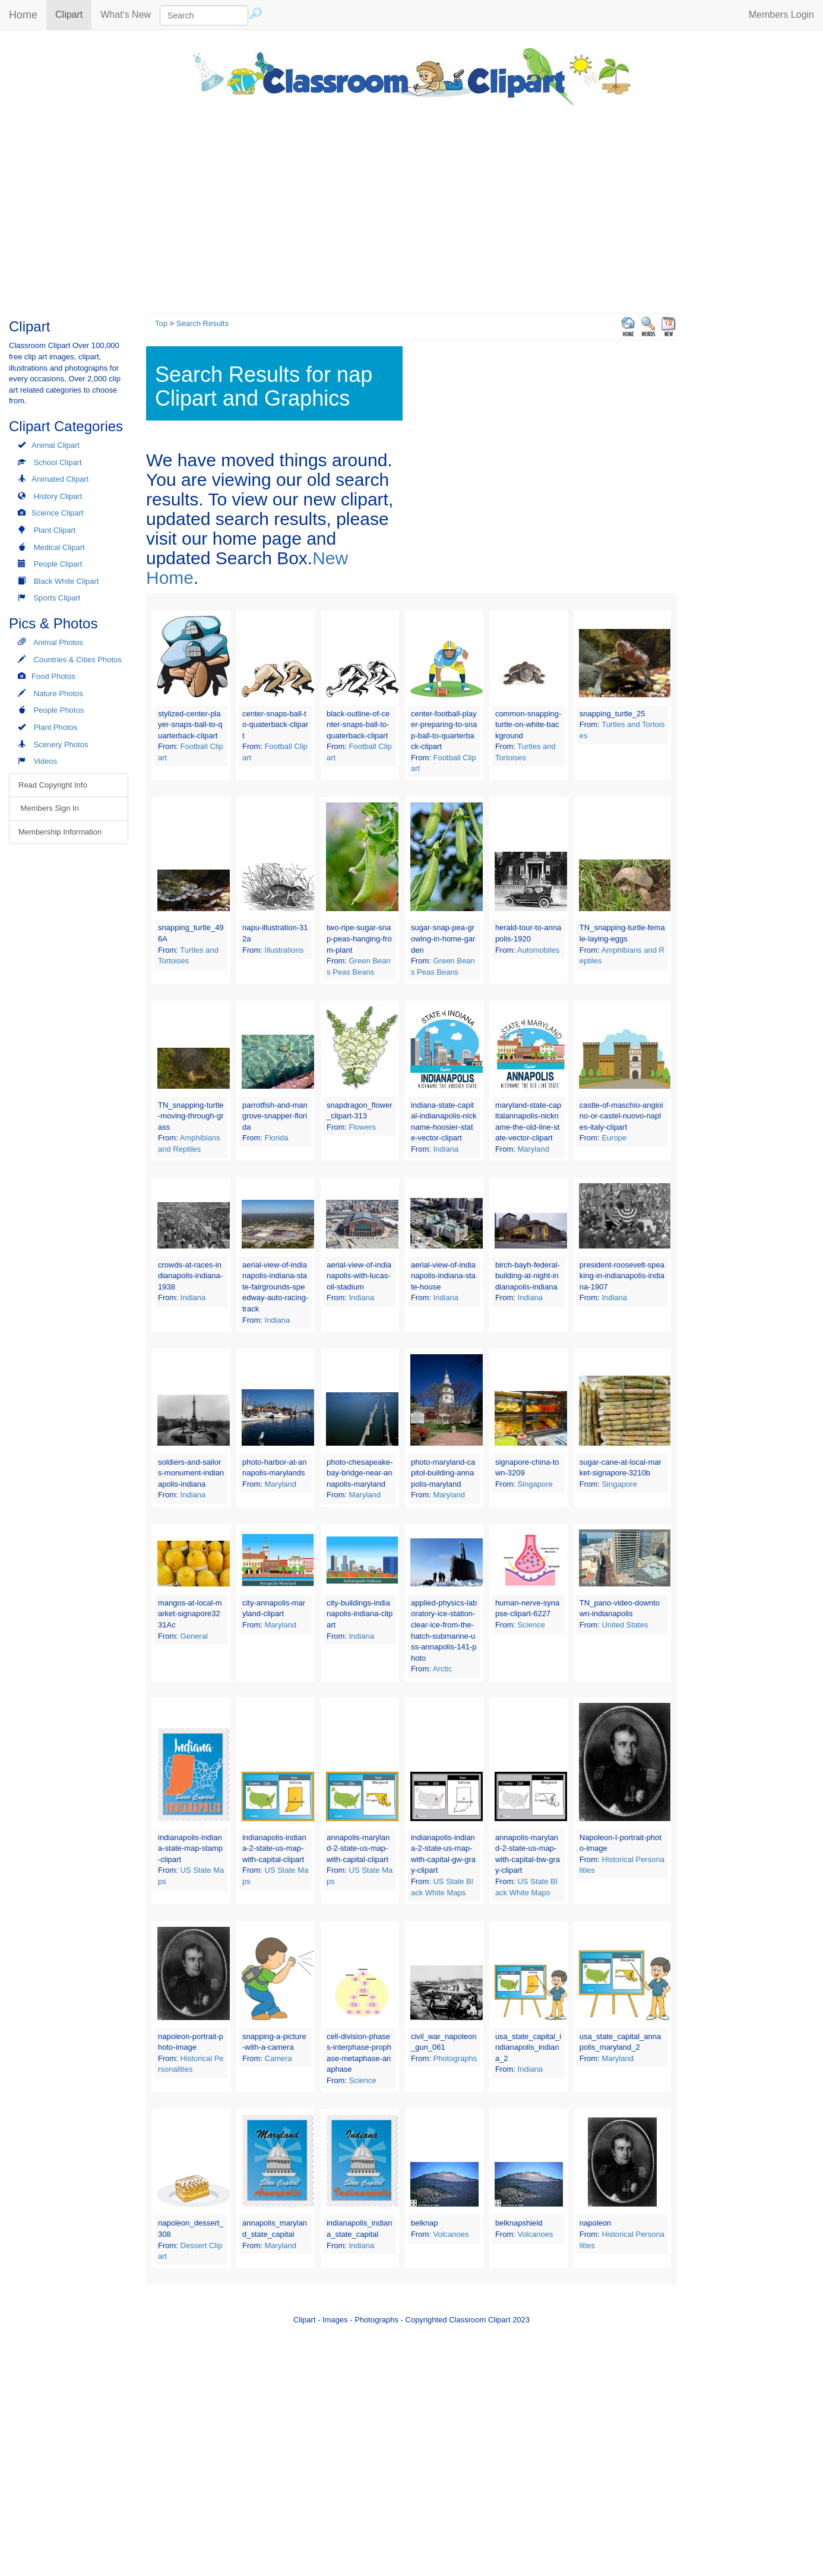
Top (161, 323)
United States (625, 1624)
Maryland (533, 1149)
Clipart (73, 14)
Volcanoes (451, 2234)
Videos (46, 761)
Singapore (534, 1484)
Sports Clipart (57, 597)
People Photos (59, 710)
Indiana (445, 1149)
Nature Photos (58, 693)
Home (23, 15)
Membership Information (60, 831)
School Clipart (58, 462)
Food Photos (53, 676)
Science (531, 1624)
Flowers (362, 1127)
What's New (125, 15)
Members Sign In (48, 808)
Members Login (781, 15)
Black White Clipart (66, 581)
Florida (277, 1137)
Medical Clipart (59, 547)
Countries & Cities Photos (78, 659)
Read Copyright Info (52, 784)
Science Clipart (57, 512)
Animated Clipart (59, 479)
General (194, 1636)
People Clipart (58, 564)
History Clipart (58, 496)
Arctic (442, 1668)
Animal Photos (58, 642)
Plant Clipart (55, 530)
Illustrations (284, 950)
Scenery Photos (61, 744)
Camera (278, 2058)
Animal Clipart (55, 445)
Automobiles (538, 950)
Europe (614, 1137)
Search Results (202, 323)
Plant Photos (56, 727)
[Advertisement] (411, 206)
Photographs (455, 2058)
